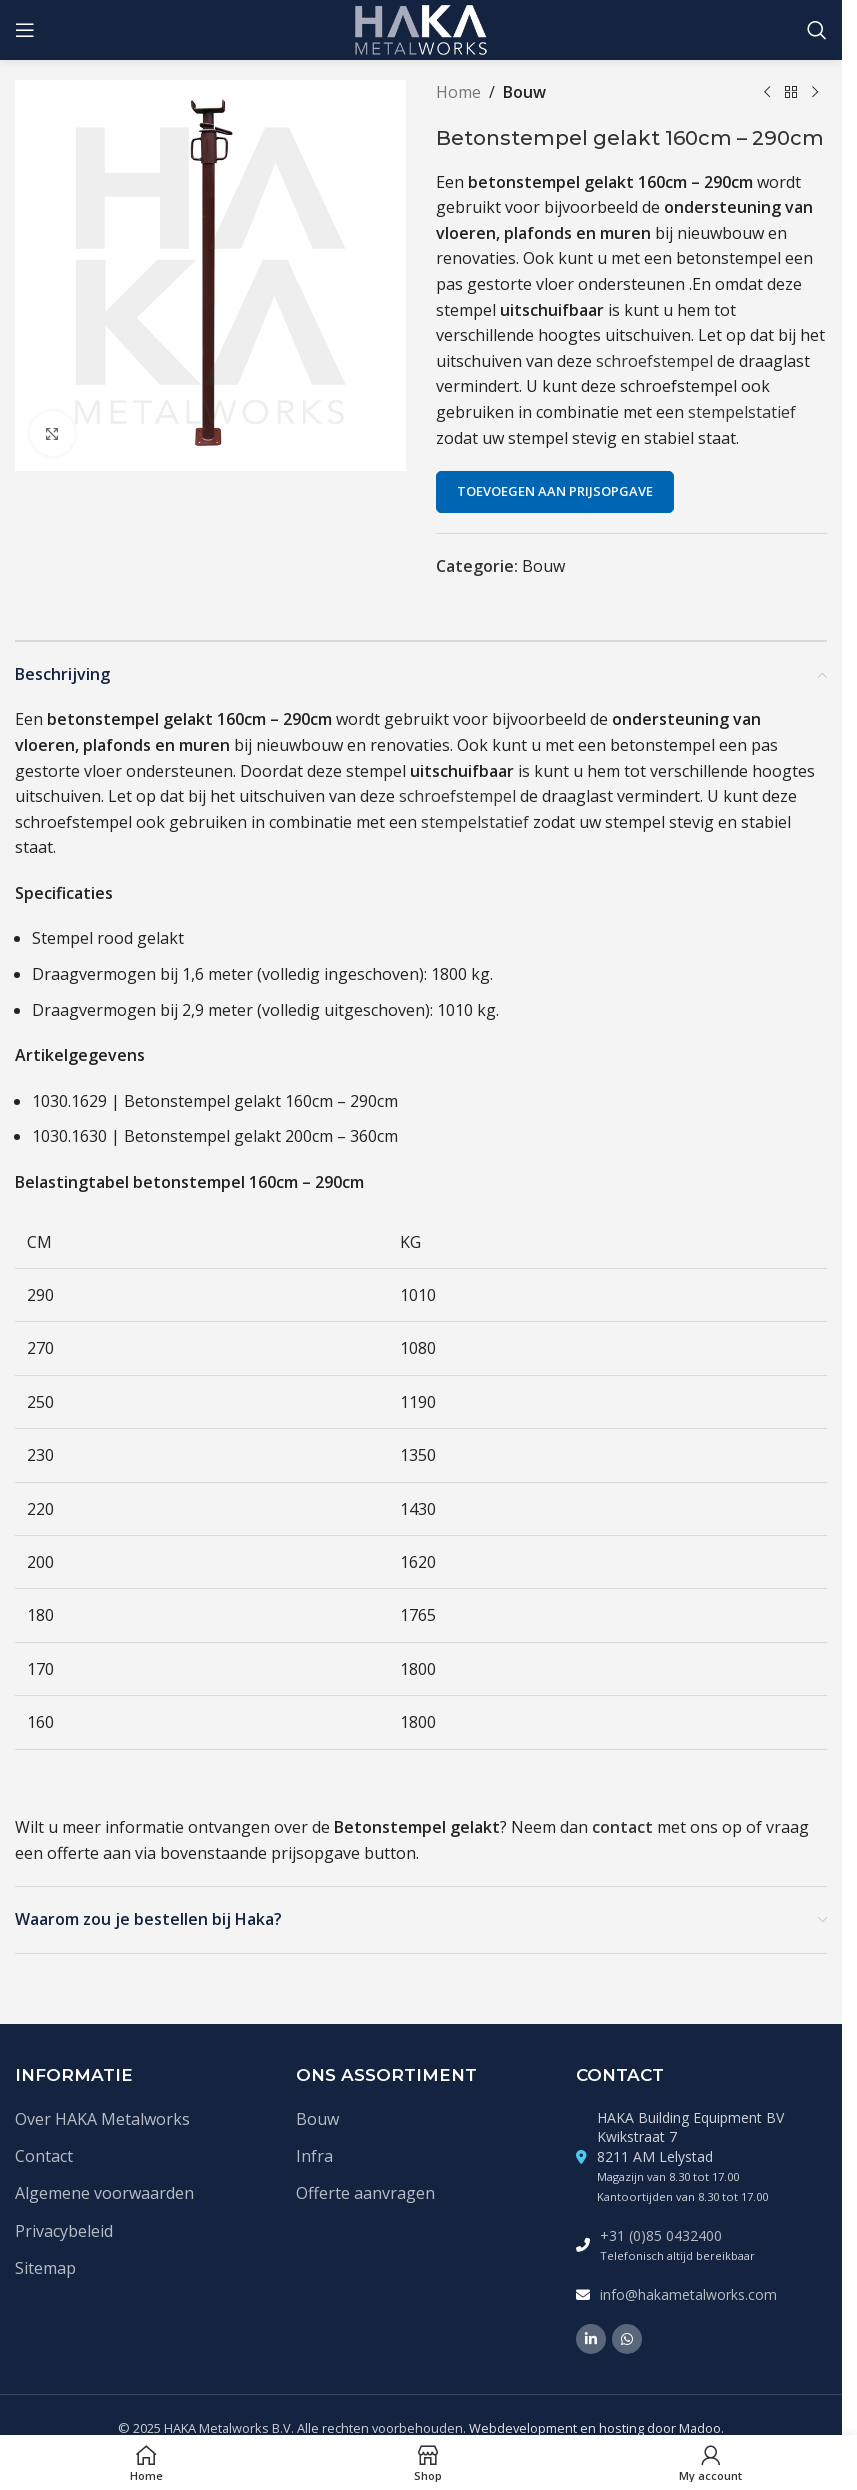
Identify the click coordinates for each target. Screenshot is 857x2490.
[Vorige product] (767, 93)
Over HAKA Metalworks (102, 2119)
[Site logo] (421, 28)
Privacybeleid (64, 2231)
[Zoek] (817, 30)
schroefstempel (654, 361)
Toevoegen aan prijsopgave (555, 491)
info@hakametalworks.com (688, 2294)
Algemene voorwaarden (104, 2193)
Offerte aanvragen (365, 2193)
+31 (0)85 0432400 (661, 2235)
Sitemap (45, 2268)
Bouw (524, 92)
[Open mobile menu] (25, 30)
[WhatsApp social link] (627, 2339)
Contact (44, 2156)
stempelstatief (742, 412)
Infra (314, 2156)
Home (458, 92)
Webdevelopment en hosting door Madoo (595, 2428)
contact (622, 1827)
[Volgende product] (815, 93)
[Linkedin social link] (591, 2339)
